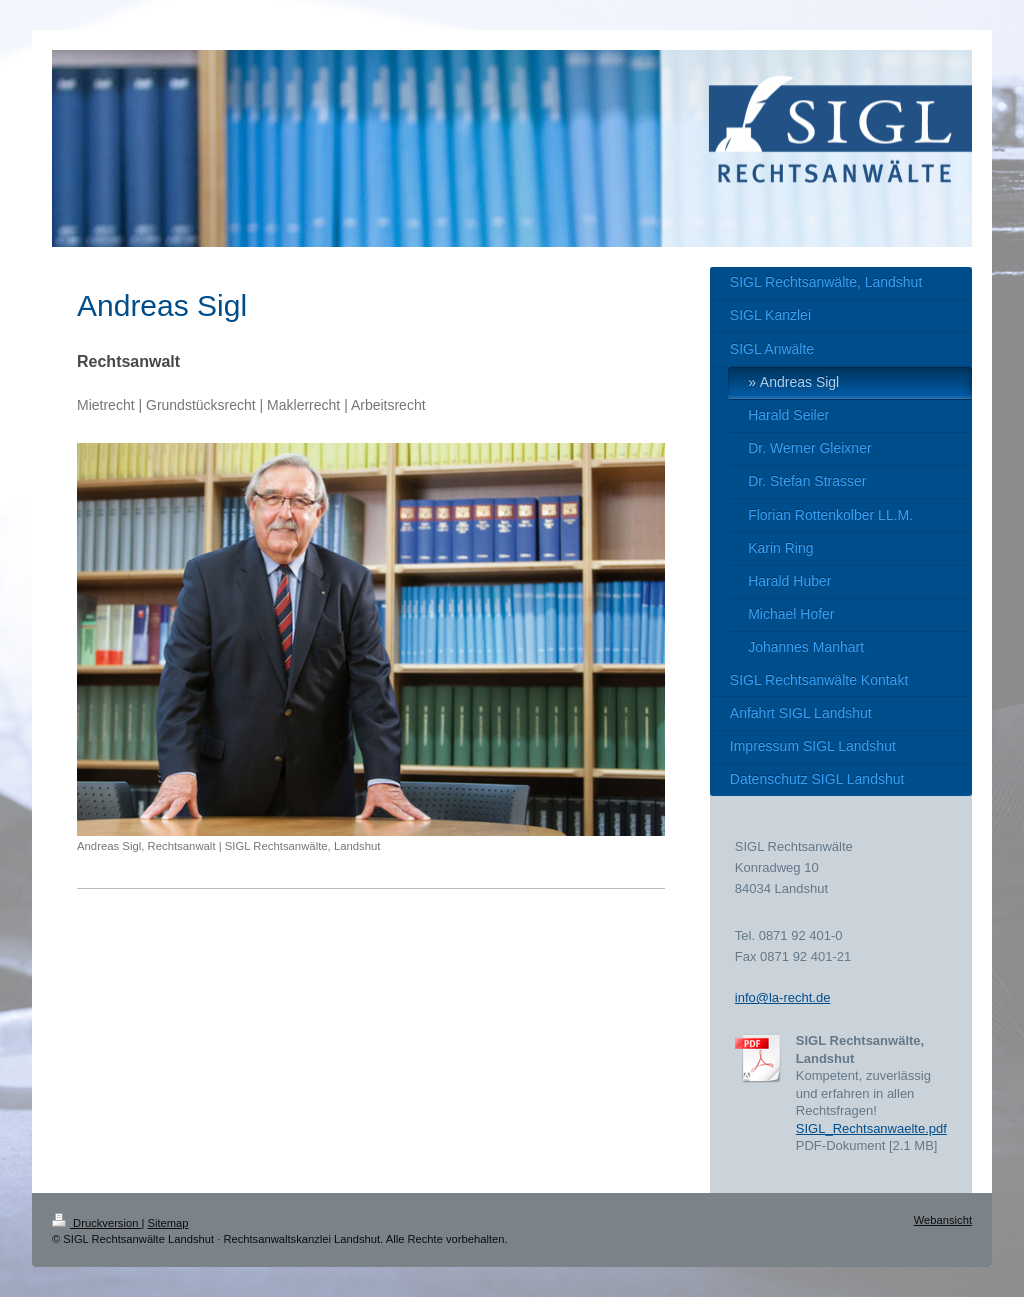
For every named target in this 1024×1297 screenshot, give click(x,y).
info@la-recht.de (783, 997)
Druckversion (97, 1223)
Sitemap (168, 1223)
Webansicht (943, 1220)
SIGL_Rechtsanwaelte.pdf (871, 1128)
